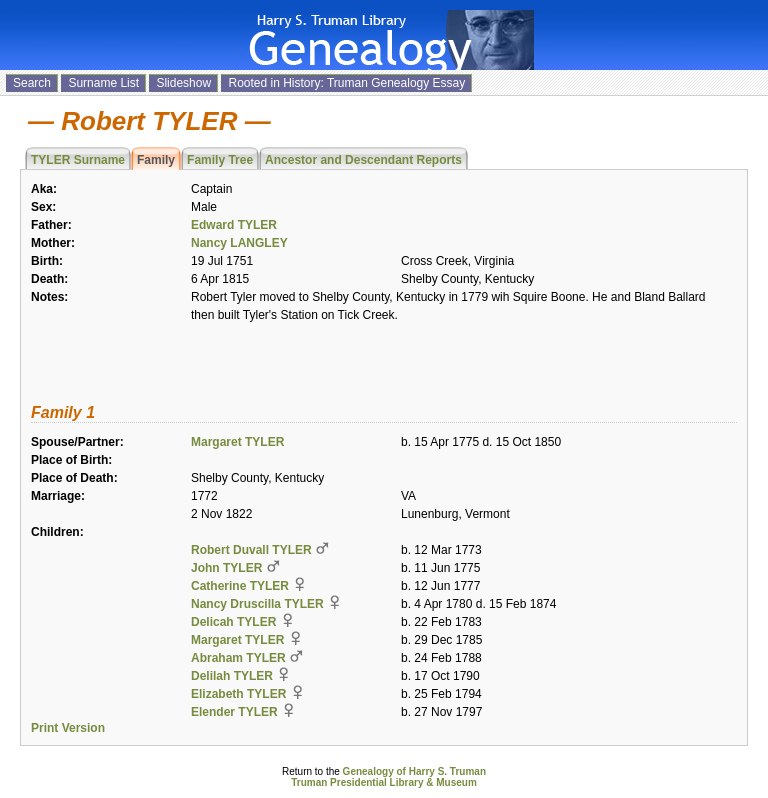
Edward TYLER (234, 225)
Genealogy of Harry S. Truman (414, 771)
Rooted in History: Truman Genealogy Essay (346, 83)
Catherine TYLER (240, 586)
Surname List (103, 83)
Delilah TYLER (232, 676)
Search (32, 83)
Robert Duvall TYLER (251, 550)
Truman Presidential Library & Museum (384, 782)
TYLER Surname (78, 160)
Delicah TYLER (233, 622)
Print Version (68, 728)
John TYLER (226, 568)
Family (156, 160)
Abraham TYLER (238, 658)
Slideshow (183, 83)
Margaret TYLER (237, 442)
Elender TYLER (234, 712)
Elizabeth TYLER (238, 694)
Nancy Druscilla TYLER (257, 604)
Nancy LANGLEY (239, 243)
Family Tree (220, 160)
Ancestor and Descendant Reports (363, 160)
